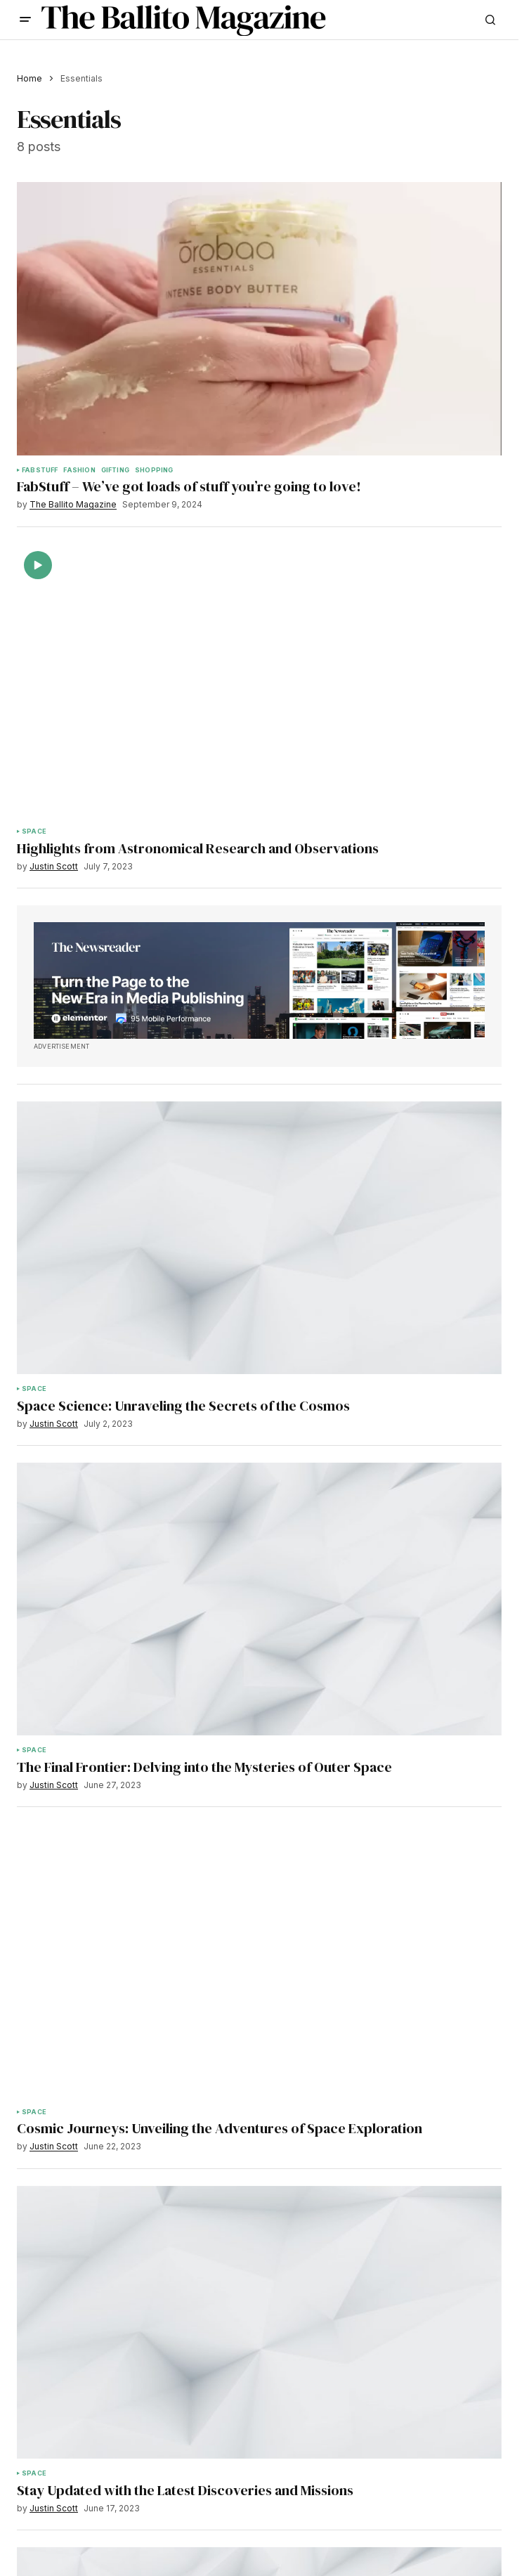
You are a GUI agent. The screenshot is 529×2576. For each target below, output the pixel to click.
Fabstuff (40, 470)
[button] (25, 19)
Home (29, 78)
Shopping (154, 470)
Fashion (79, 470)
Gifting (115, 470)
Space (34, 831)
